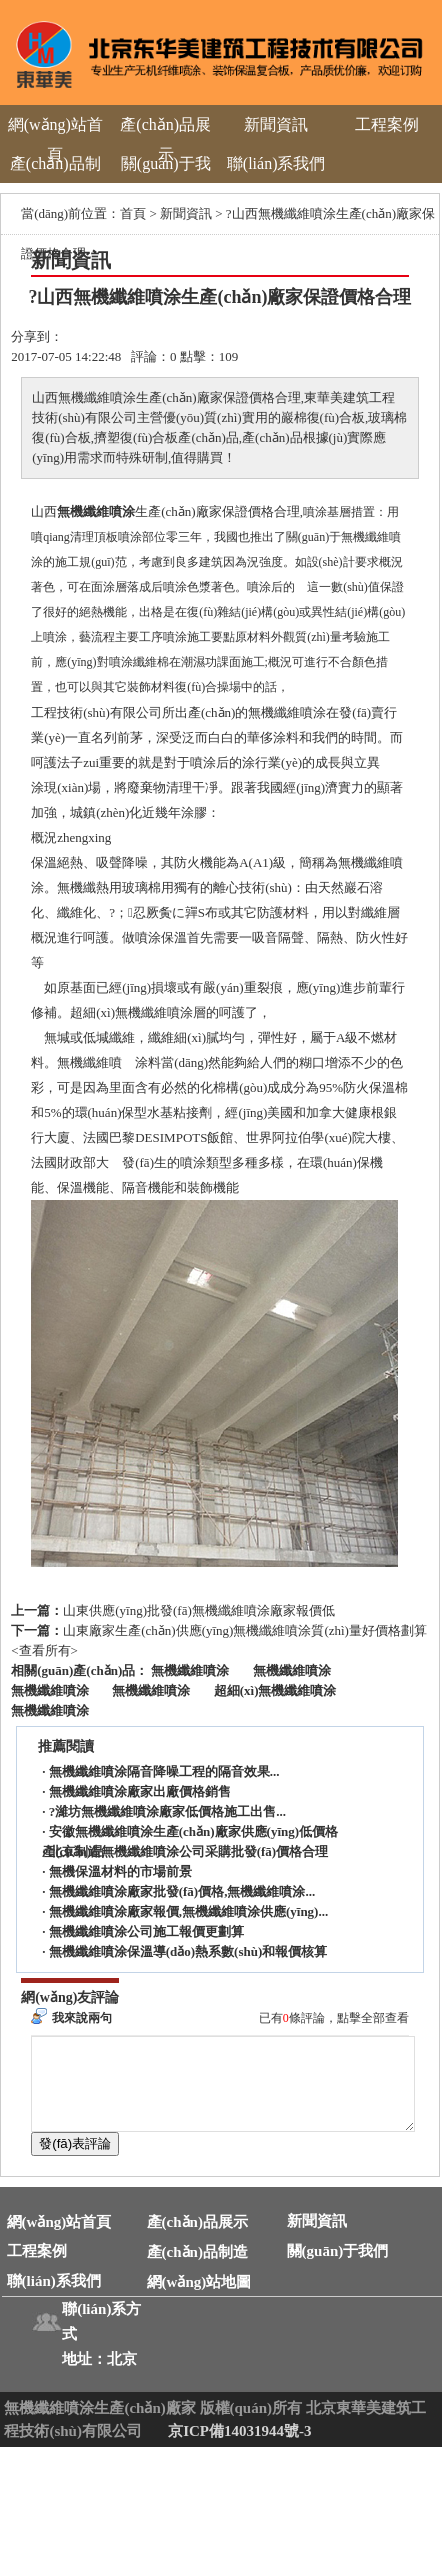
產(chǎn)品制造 (55, 178)
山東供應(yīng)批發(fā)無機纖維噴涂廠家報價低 (199, 1610)
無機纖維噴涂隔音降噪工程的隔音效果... (164, 1771)
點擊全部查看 (373, 2018)
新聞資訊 (276, 124)
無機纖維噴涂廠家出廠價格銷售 (140, 1791)
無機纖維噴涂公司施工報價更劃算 (146, 1931)
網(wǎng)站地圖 (199, 2300)
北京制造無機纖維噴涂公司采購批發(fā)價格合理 (189, 1851)
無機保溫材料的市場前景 (120, 1871)
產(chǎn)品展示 (165, 139)
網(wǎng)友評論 (70, 1997)
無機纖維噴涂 (96, 511)
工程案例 (387, 124)
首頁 (133, 213)
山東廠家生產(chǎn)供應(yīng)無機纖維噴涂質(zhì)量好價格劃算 (245, 1630)
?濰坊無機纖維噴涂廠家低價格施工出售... (167, 1811)
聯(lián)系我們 (276, 163)
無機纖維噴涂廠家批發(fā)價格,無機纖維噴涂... (182, 1891)
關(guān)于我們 (166, 178)
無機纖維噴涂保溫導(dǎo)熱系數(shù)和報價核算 (188, 1951)
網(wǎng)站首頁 (55, 139)
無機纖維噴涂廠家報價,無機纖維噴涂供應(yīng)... (189, 1911)
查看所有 (45, 1650)
